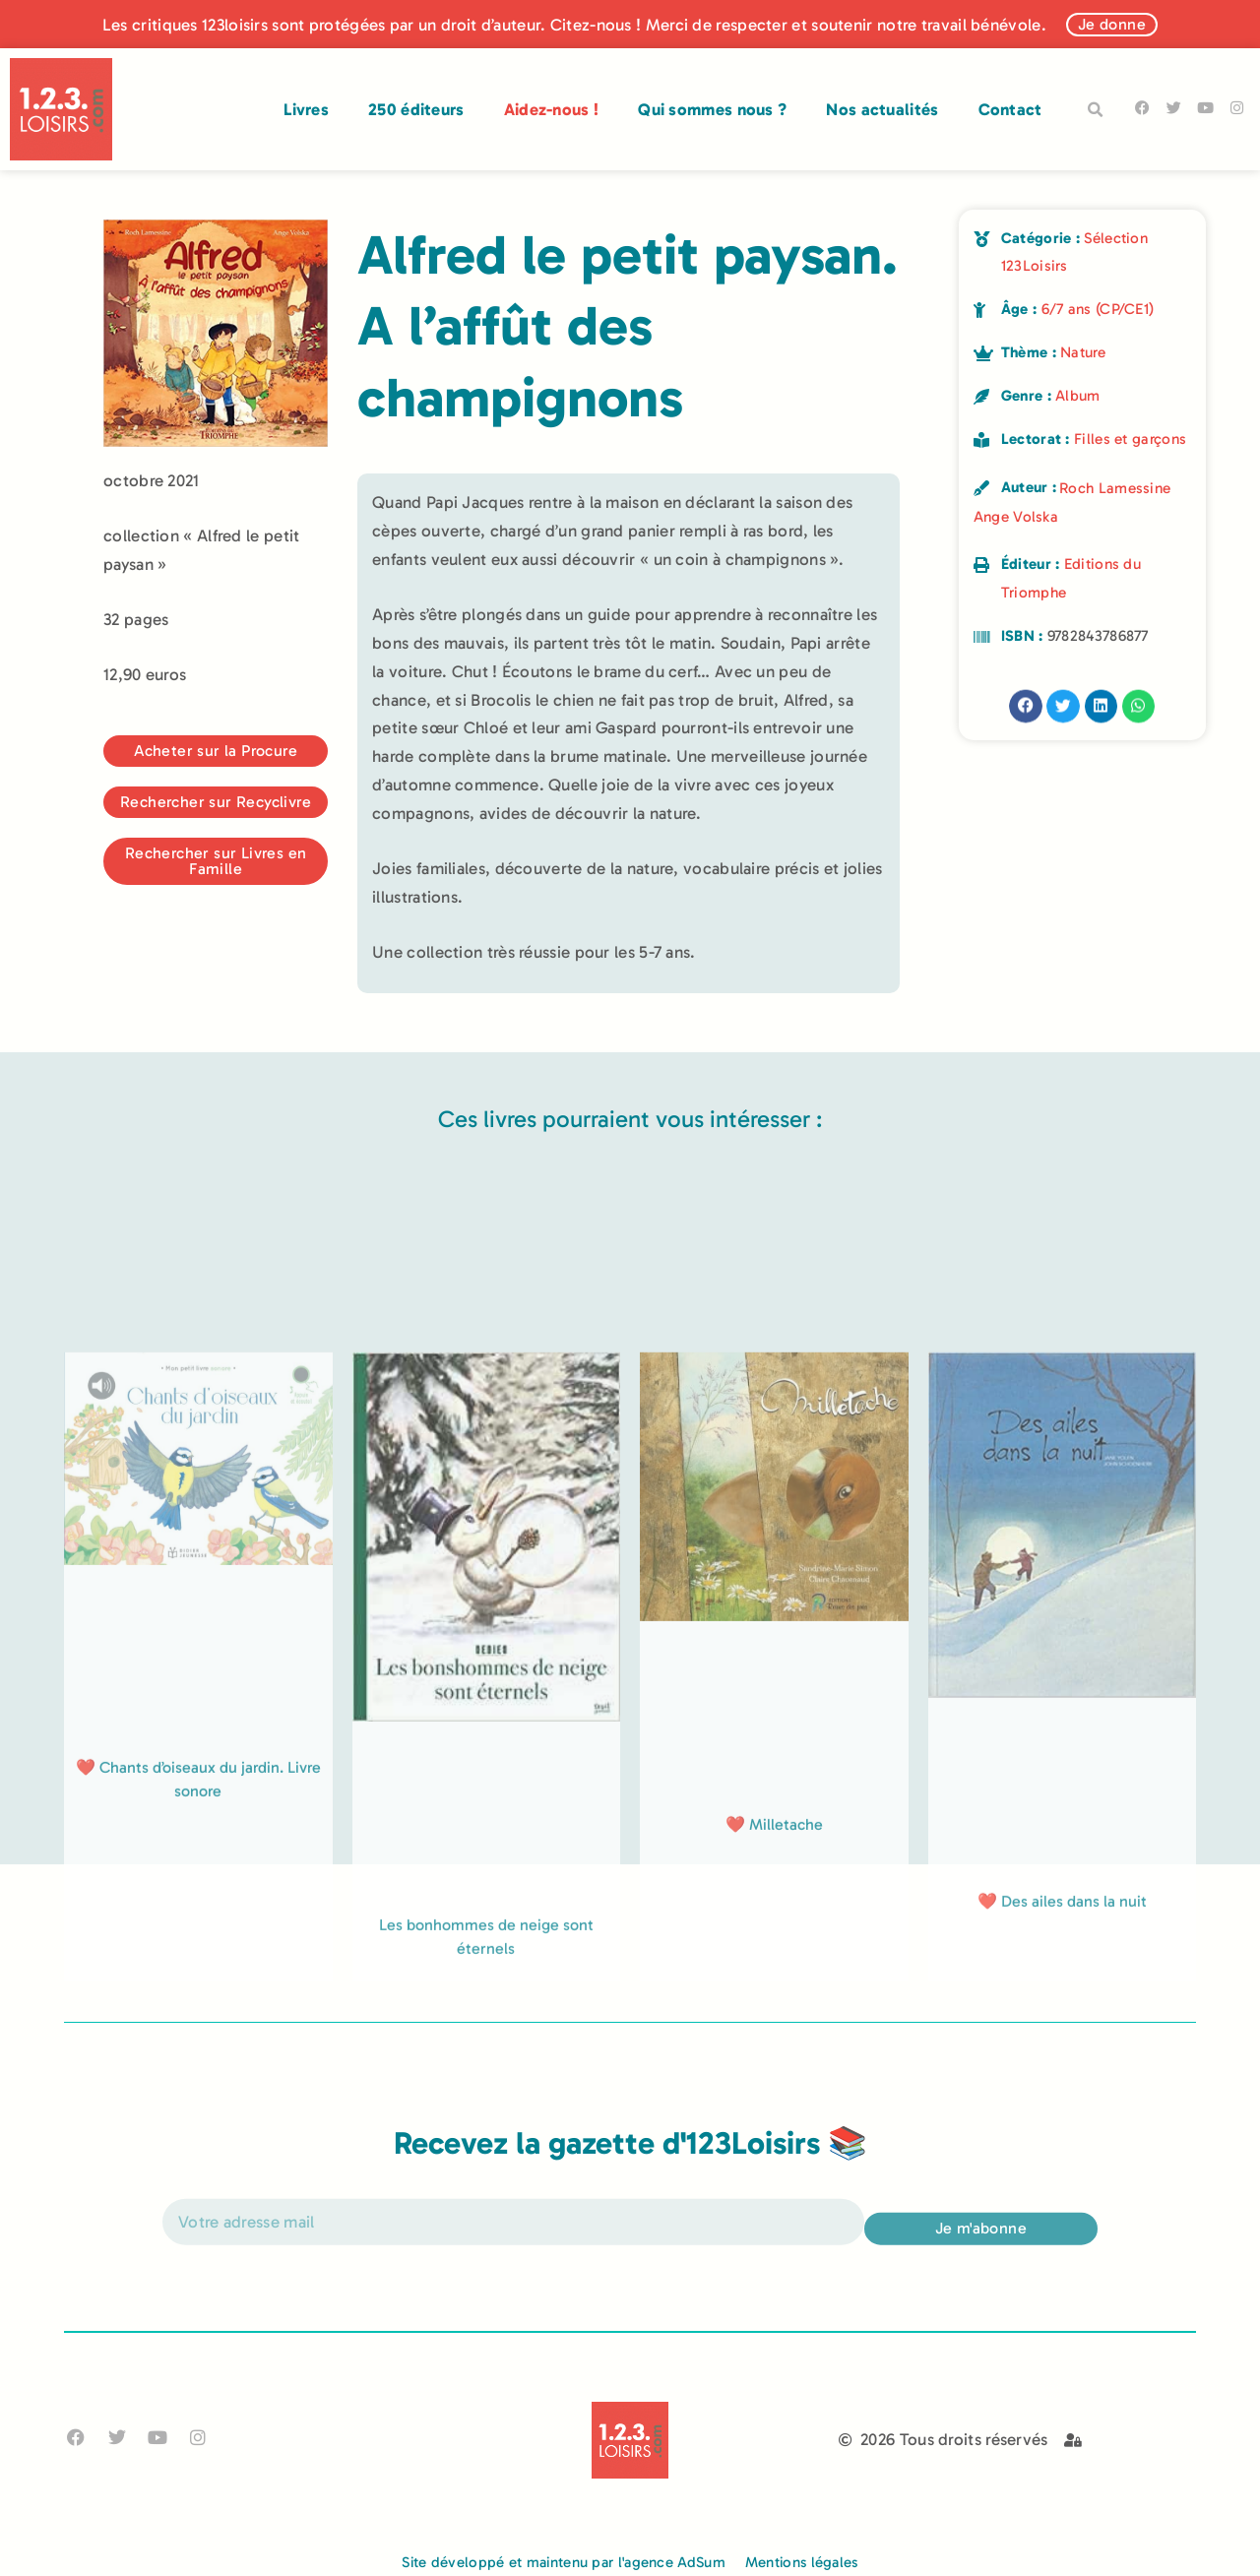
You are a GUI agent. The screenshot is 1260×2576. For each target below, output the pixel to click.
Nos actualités (882, 109)
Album (1078, 396)
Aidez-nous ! (551, 109)
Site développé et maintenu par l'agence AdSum (563, 2562)
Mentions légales (801, 2562)
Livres (306, 109)
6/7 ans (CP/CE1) (1098, 309)
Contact (1010, 109)
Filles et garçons (1130, 439)
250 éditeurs (416, 109)
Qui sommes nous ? (712, 109)
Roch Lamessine (1114, 488)
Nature (1082, 352)
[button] (1095, 110)
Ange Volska (1016, 517)
